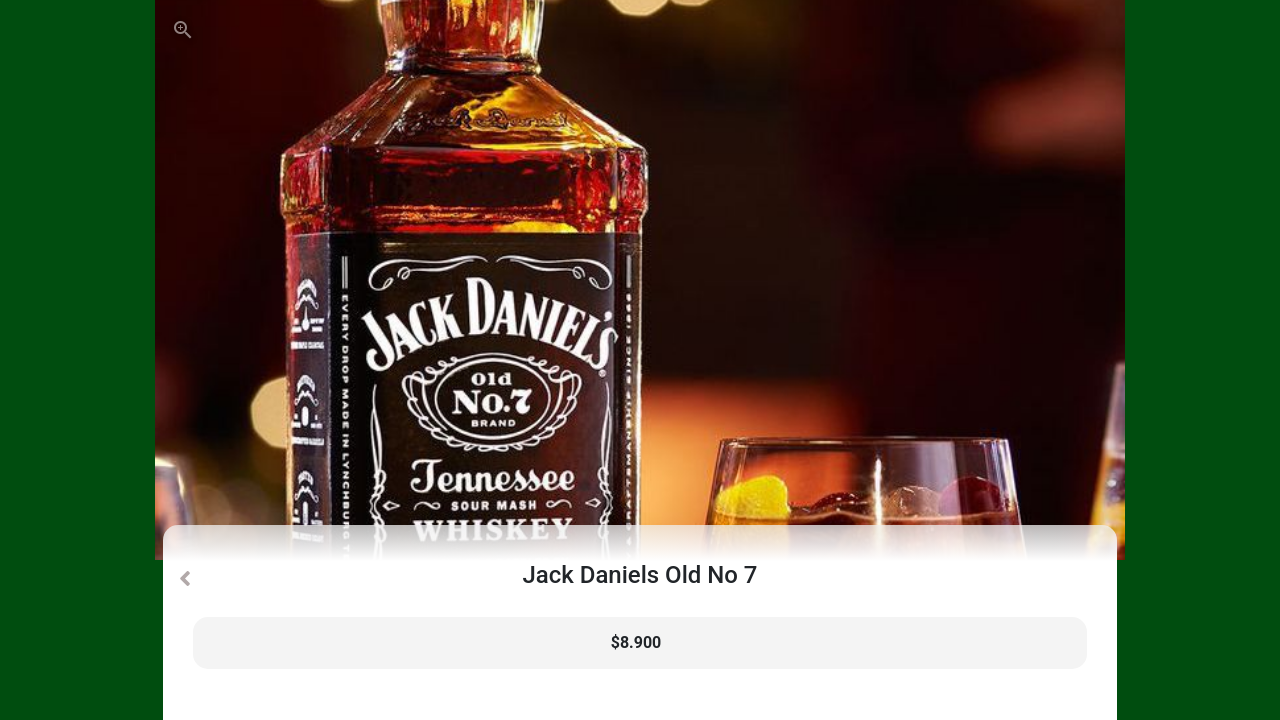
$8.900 (636, 642)
